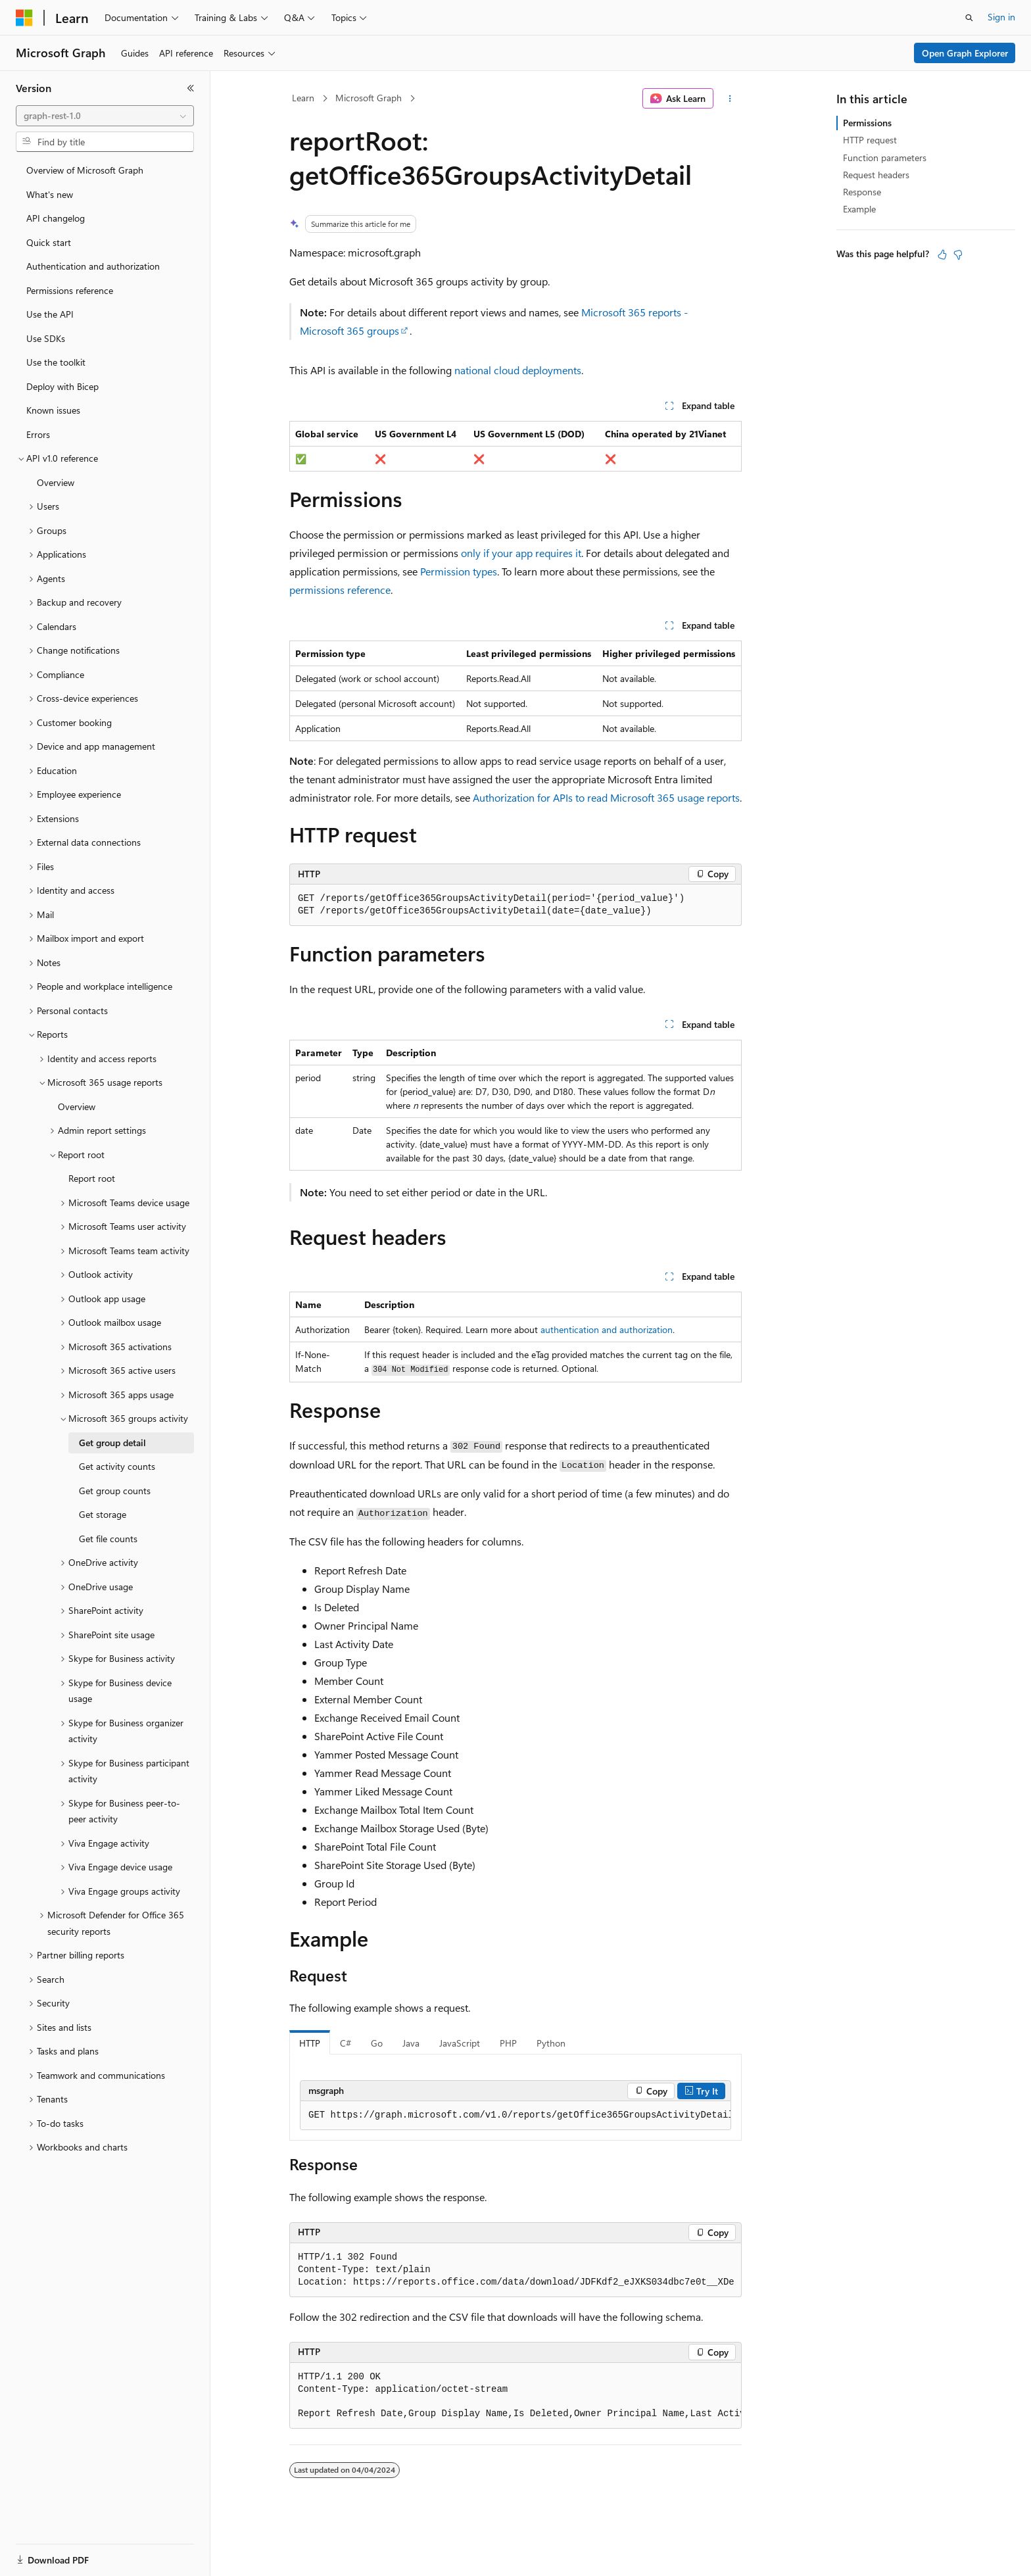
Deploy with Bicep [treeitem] (62, 386)
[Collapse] (190, 88)
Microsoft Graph (368, 97)
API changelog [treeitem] (55, 218)
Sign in (1001, 17)
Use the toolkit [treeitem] (55, 362)
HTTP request (870, 140)
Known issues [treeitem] (53, 410)
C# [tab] (345, 2043)
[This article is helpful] (942, 254)
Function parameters (884, 157)
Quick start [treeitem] (48, 242)
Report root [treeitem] (91, 1178)
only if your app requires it (521, 553)
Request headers (876, 174)
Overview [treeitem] (55, 482)
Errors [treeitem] (38, 434)
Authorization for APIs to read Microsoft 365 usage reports (606, 797)
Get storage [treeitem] (102, 1514)
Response (862, 191)
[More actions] (730, 98)
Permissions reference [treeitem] (69, 290)
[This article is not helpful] (958, 254)
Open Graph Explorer (965, 53)
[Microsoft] (24, 17)
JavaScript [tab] (459, 2043)
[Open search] (969, 18)
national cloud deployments (517, 370)
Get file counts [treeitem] (108, 1538)
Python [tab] (551, 2043)
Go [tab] (377, 2043)
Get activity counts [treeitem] (117, 1466)
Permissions (867, 122)
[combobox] (105, 115)
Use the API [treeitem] (50, 314)
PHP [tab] (508, 2043)
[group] (515, 2115)
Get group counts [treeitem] (115, 1490)
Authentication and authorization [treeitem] (93, 266)
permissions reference (340, 589)
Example (859, 209)
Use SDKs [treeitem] (45, 338)
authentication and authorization (606, 1329)
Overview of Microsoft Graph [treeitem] (84, 170)
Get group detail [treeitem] (112, 1442)
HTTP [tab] (309, 2043)
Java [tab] (411, 2043)
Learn (303, 97)
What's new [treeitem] (49, 194)
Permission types (458, 571)
